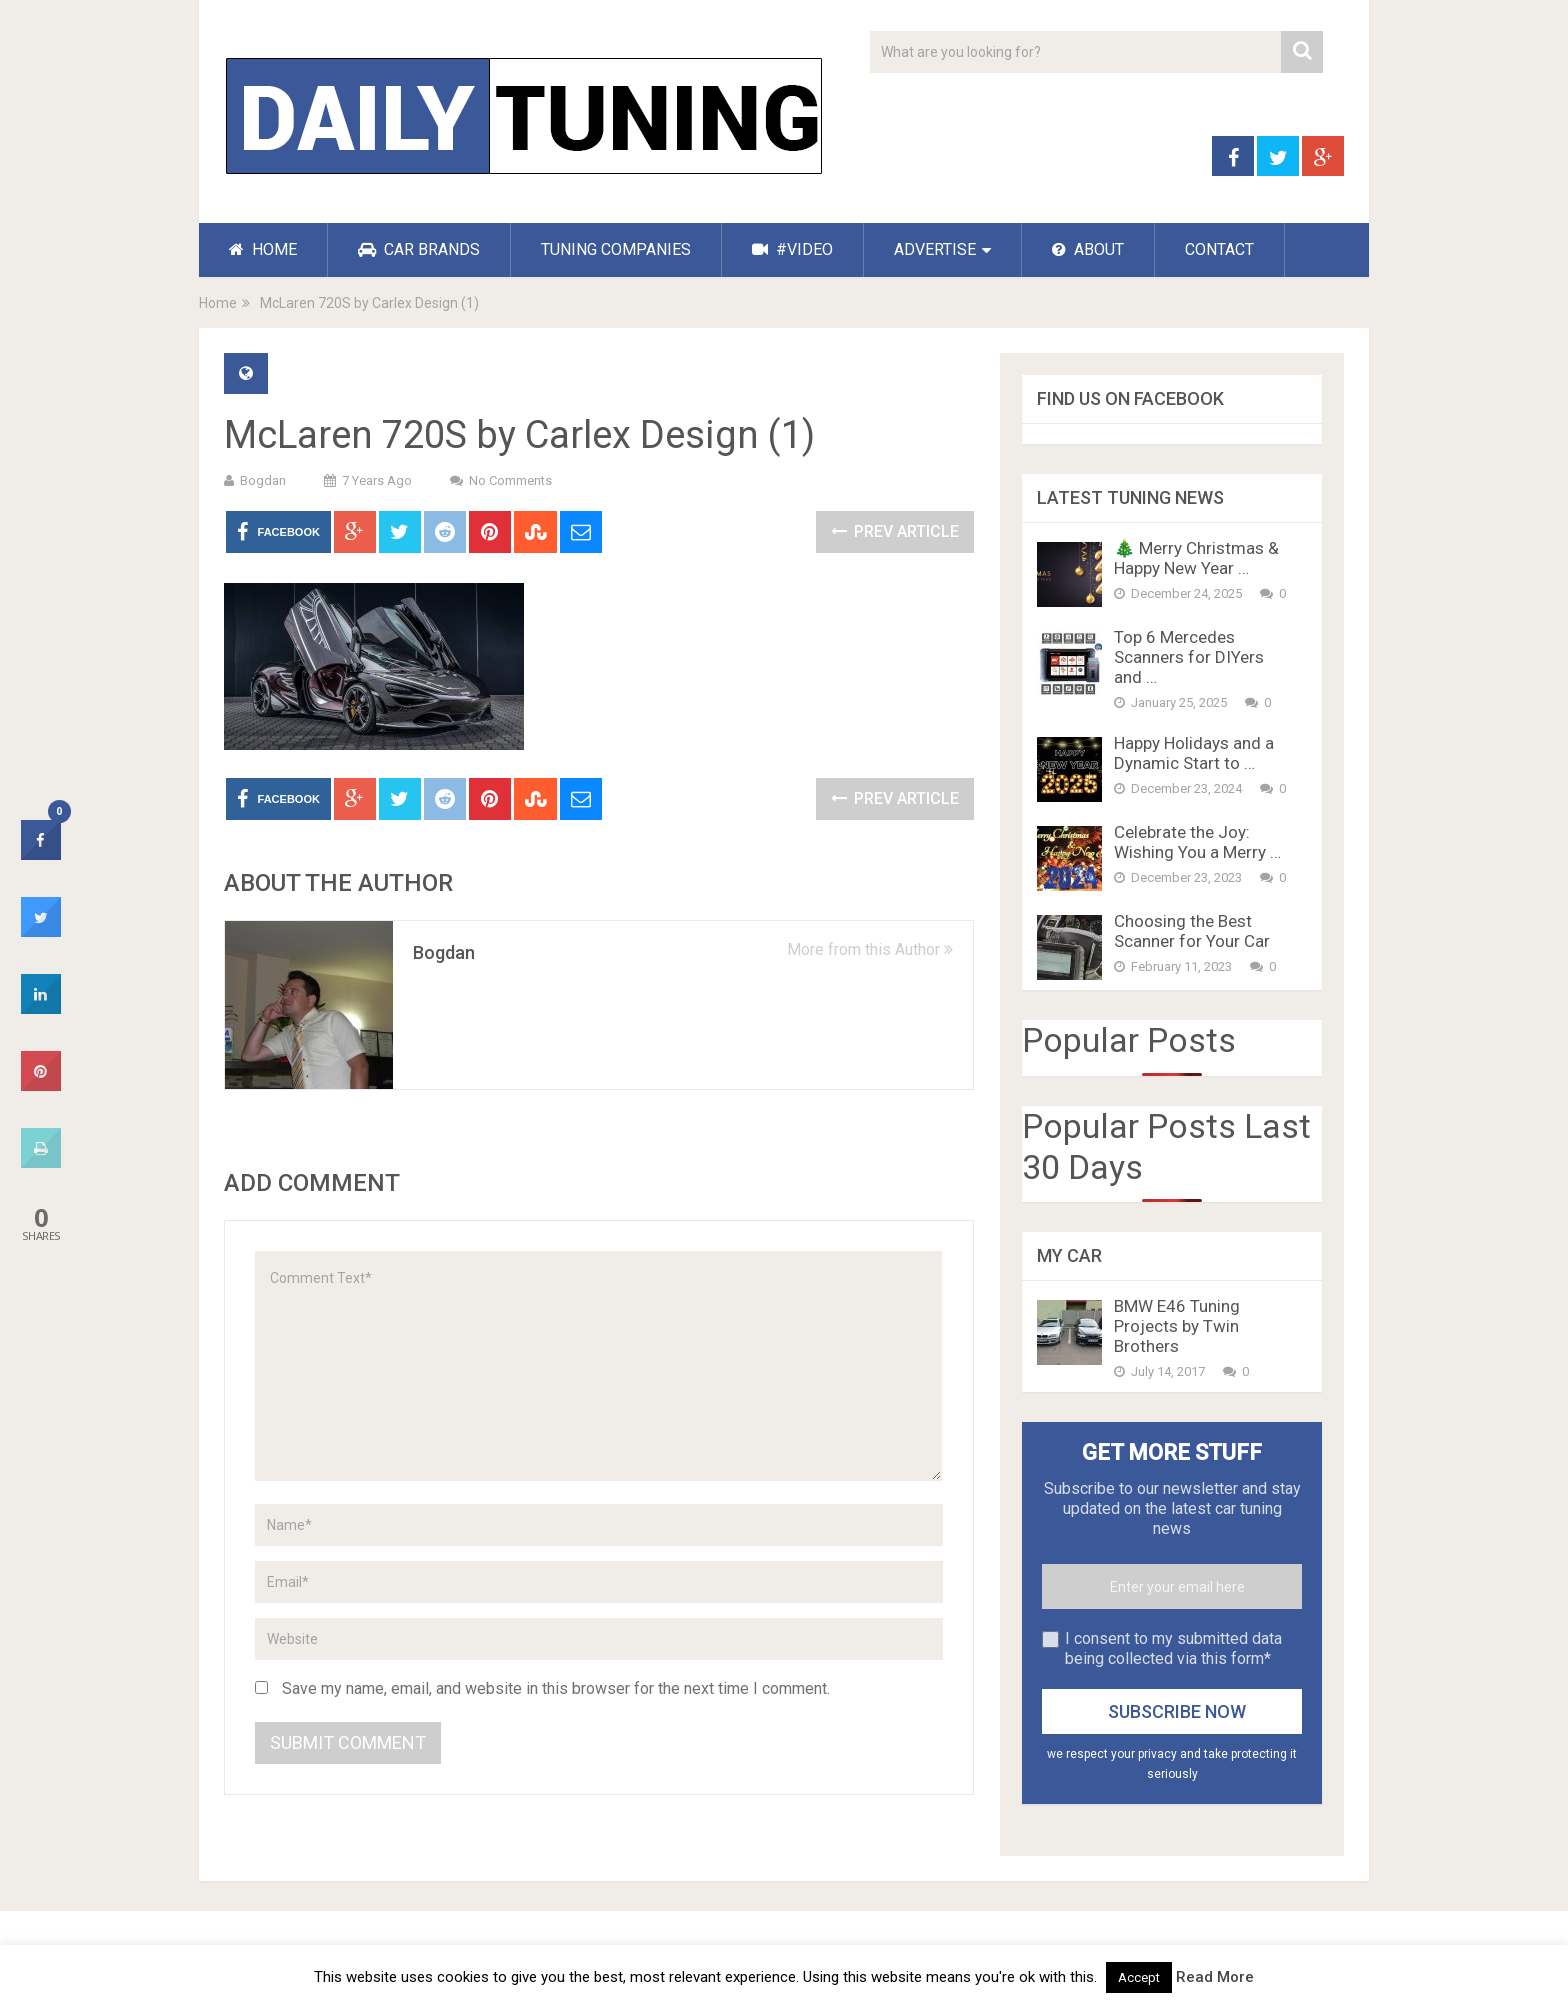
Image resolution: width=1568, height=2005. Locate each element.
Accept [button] (1139, 1977)
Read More (1215, 1977)
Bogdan (263, 480)
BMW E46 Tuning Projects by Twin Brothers (1177, 1326)
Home (218, 303)
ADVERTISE (935, 249)
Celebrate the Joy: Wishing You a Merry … (1197, 842)
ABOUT (1088, 249)
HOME (263, 249)
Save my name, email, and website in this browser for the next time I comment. (556, 1688)
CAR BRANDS (419, 249)
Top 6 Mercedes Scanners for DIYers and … (1189, 657)
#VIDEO (792, 249)
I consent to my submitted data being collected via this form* (1173, 1648)
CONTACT (1219, 249)
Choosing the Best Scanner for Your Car (1192, 931)
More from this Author (870, 949)
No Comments (510, 480)
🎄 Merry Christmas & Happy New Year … (1196, 558)
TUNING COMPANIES (616, 249)
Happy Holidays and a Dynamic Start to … (1194, 753)
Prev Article (895, 531)
